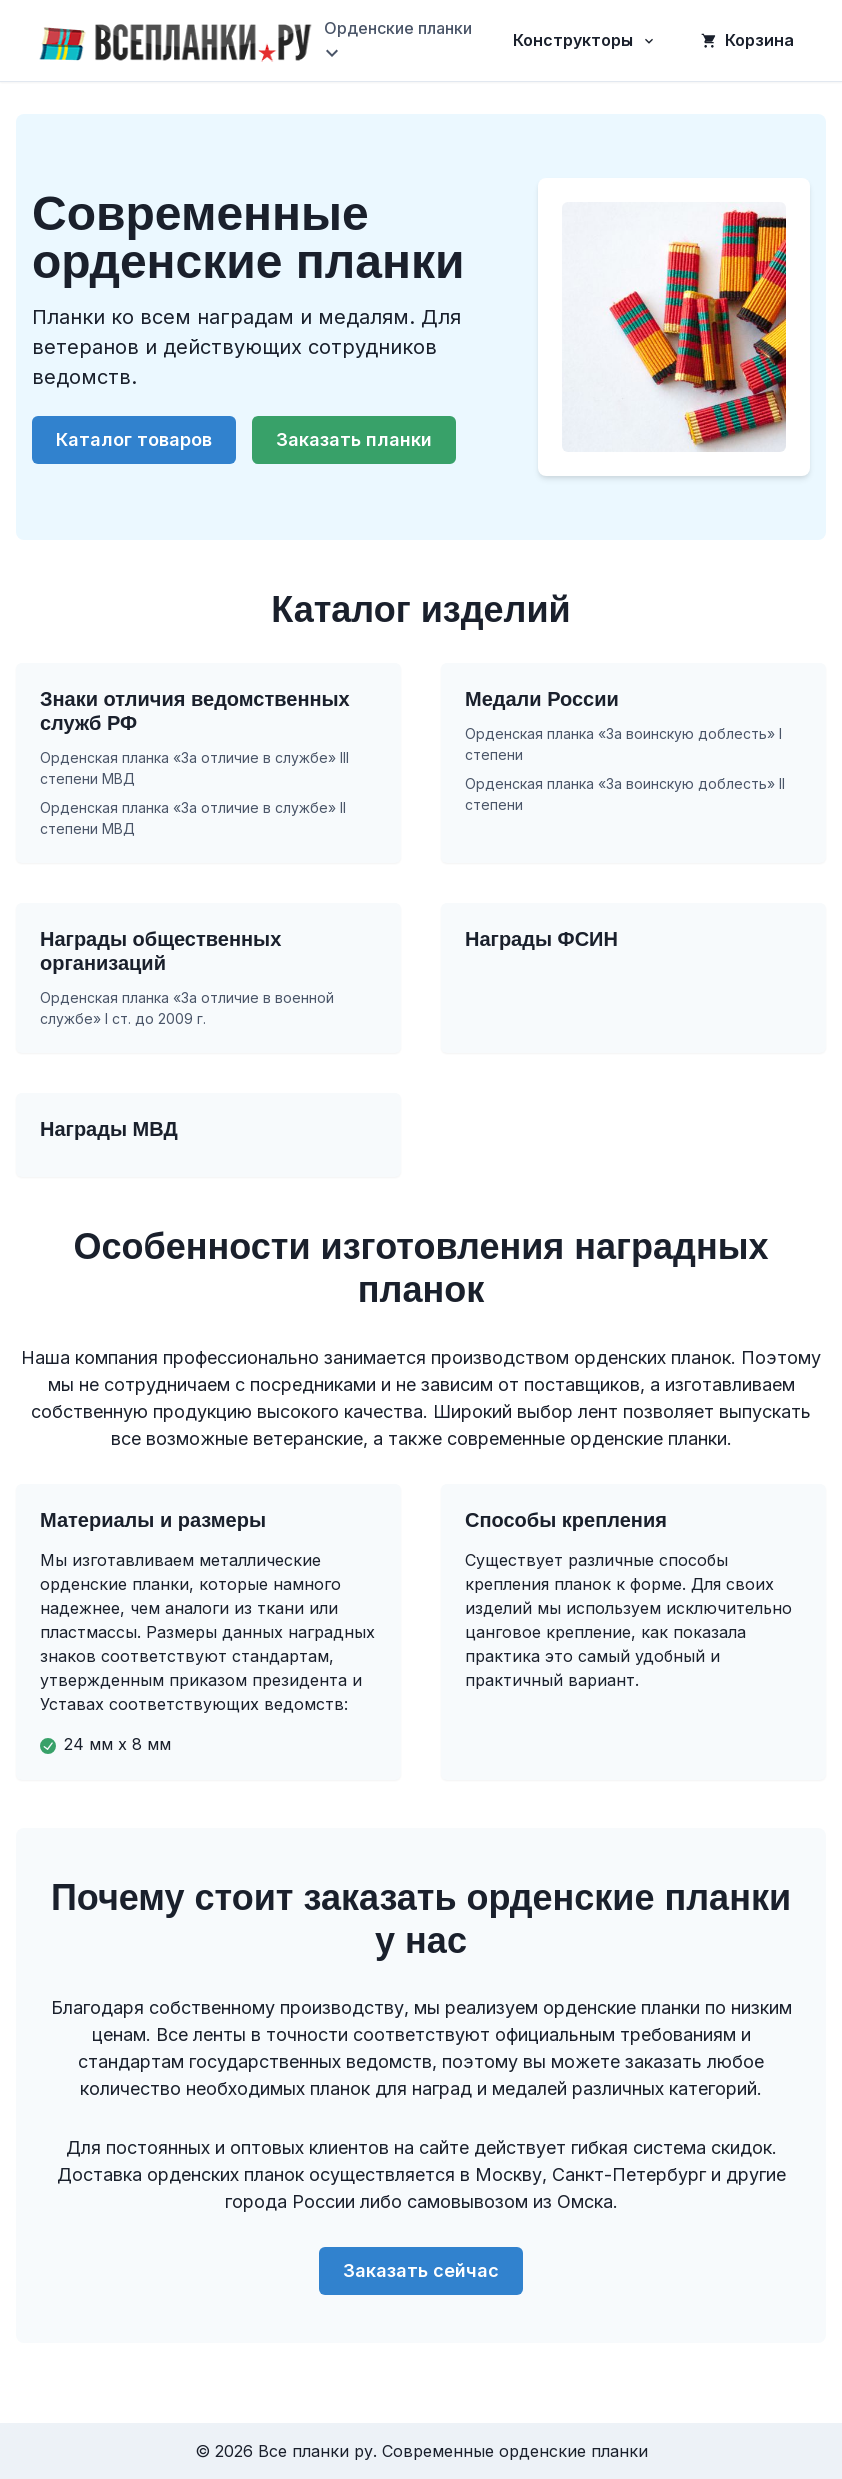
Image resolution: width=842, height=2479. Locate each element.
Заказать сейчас (421, 2270)
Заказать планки (354, 439)
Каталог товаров (134, 439)
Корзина (747, 40)
